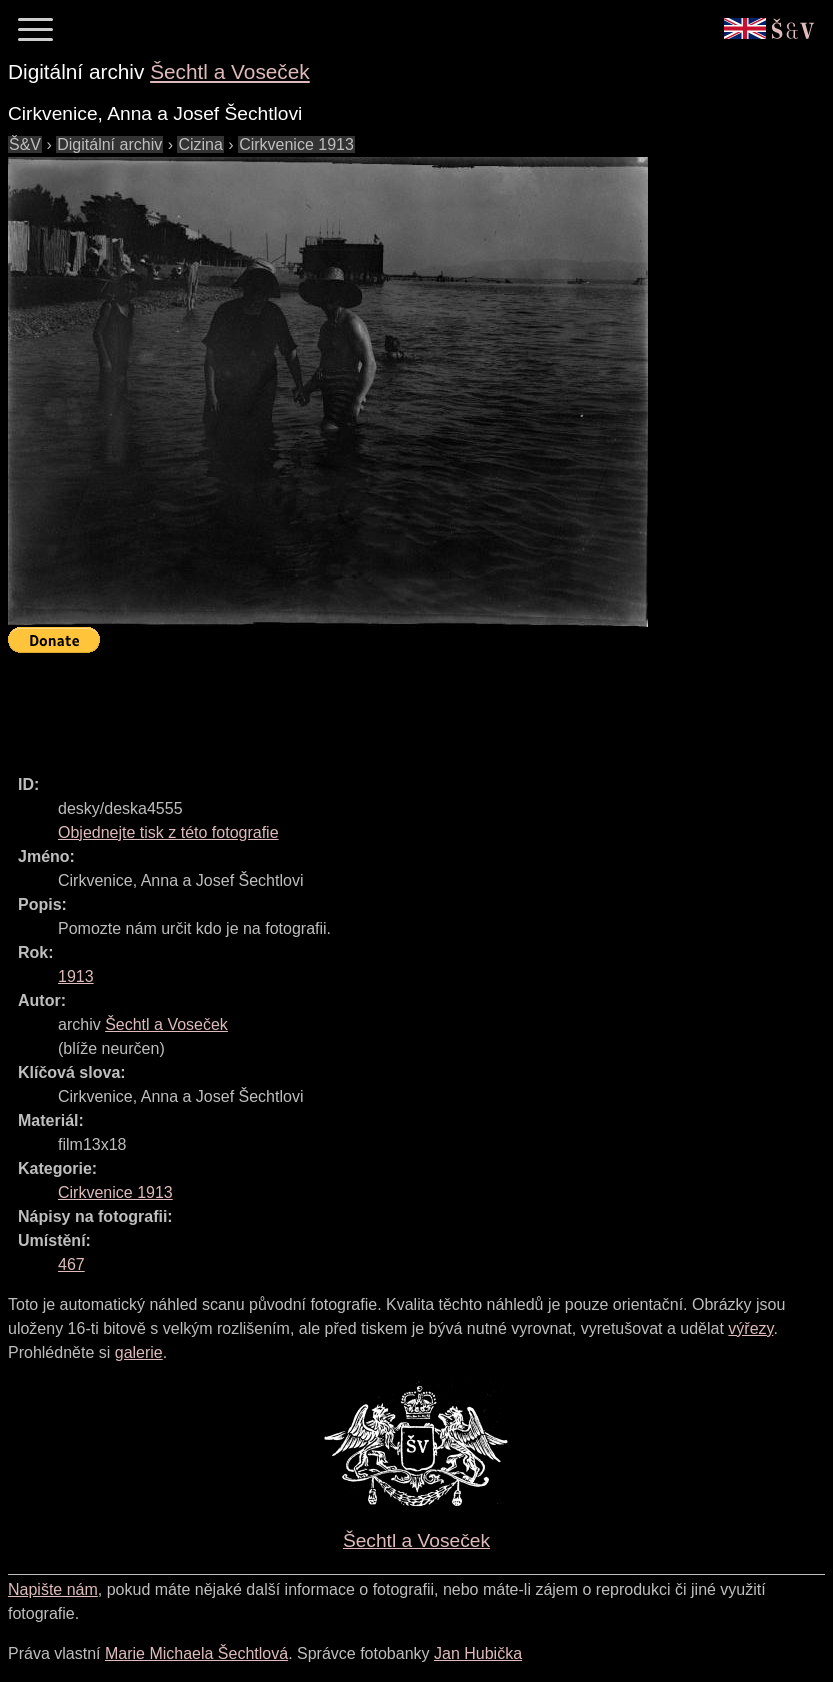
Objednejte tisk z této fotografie (168, 832)
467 (71, 1264)
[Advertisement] (372, 705)
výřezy (750, 1328)
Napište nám (53, 1589)
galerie (139, 1352)
